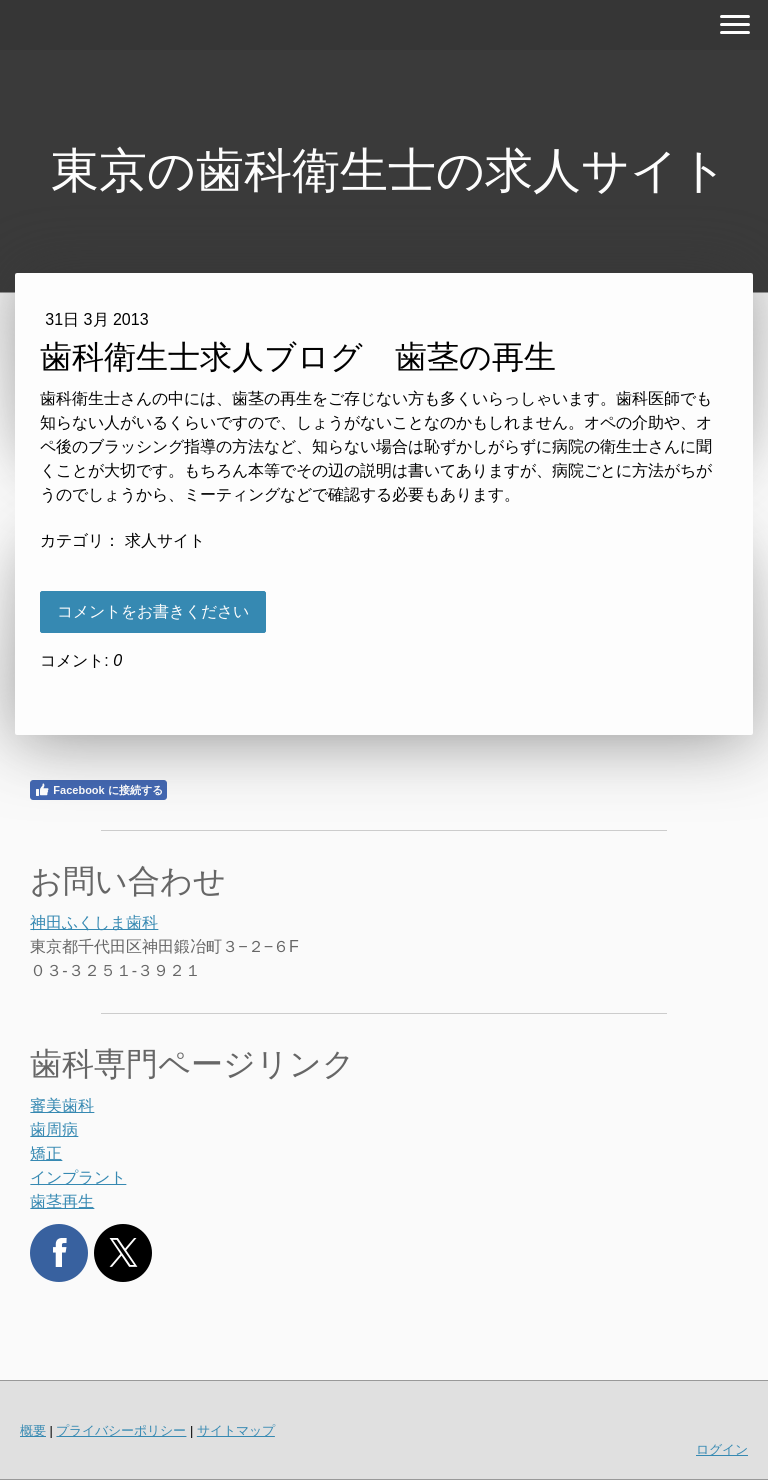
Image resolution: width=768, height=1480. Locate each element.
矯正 (46, 1153)
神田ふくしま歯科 (94, 922)
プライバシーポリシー (121, 1430)
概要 (33, 1430)
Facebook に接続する (98, 790)
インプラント (78, 1177)
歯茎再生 (62, 1201)
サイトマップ (236, 1430)
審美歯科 (62, 1105)
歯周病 (54, 1129)
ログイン (722, 1449)
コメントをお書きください (153, 611)
